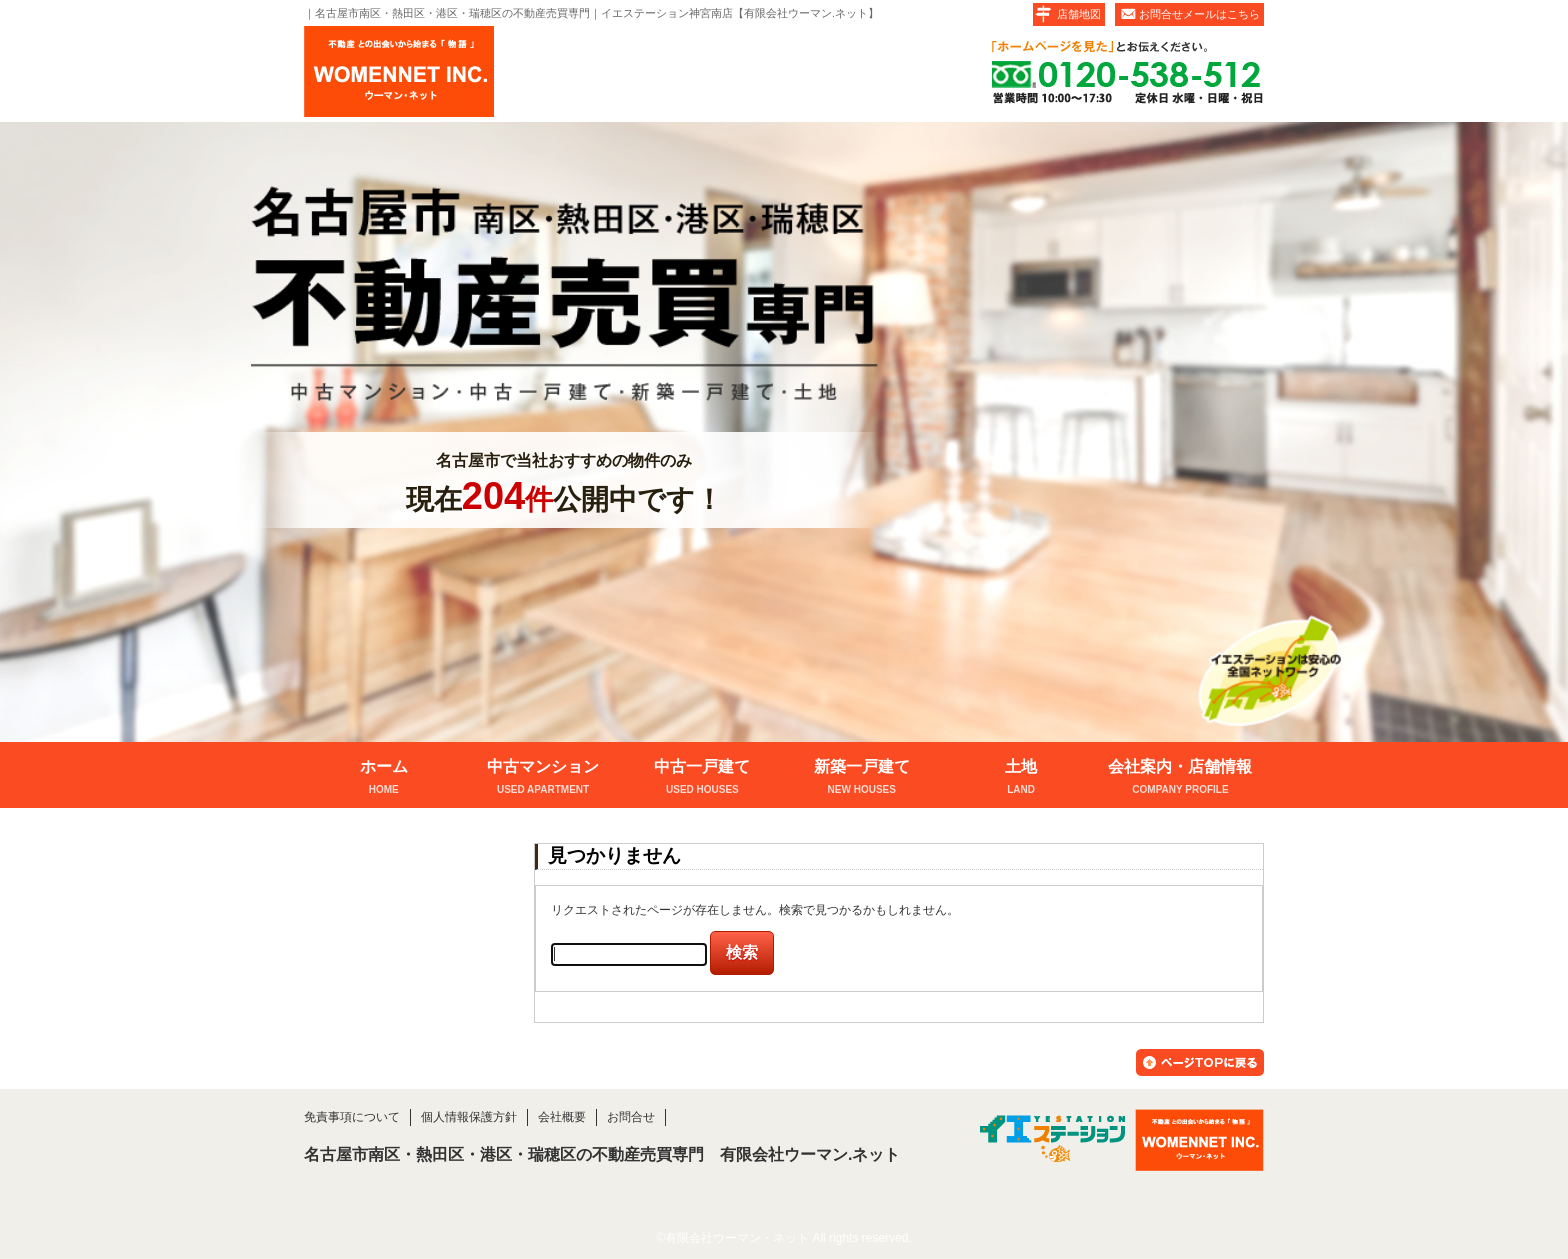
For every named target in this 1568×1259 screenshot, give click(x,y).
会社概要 (562, 1117)
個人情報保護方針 (469, 1117)
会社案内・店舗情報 (1180, 778)
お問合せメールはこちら (1199, 14)
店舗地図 (1079, 14)
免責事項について (352, 1117)
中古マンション (542, 778)
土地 (1020, 778)
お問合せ (631, 1117)
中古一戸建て (702, 778)
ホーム (383, 778)
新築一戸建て (861, 778)
